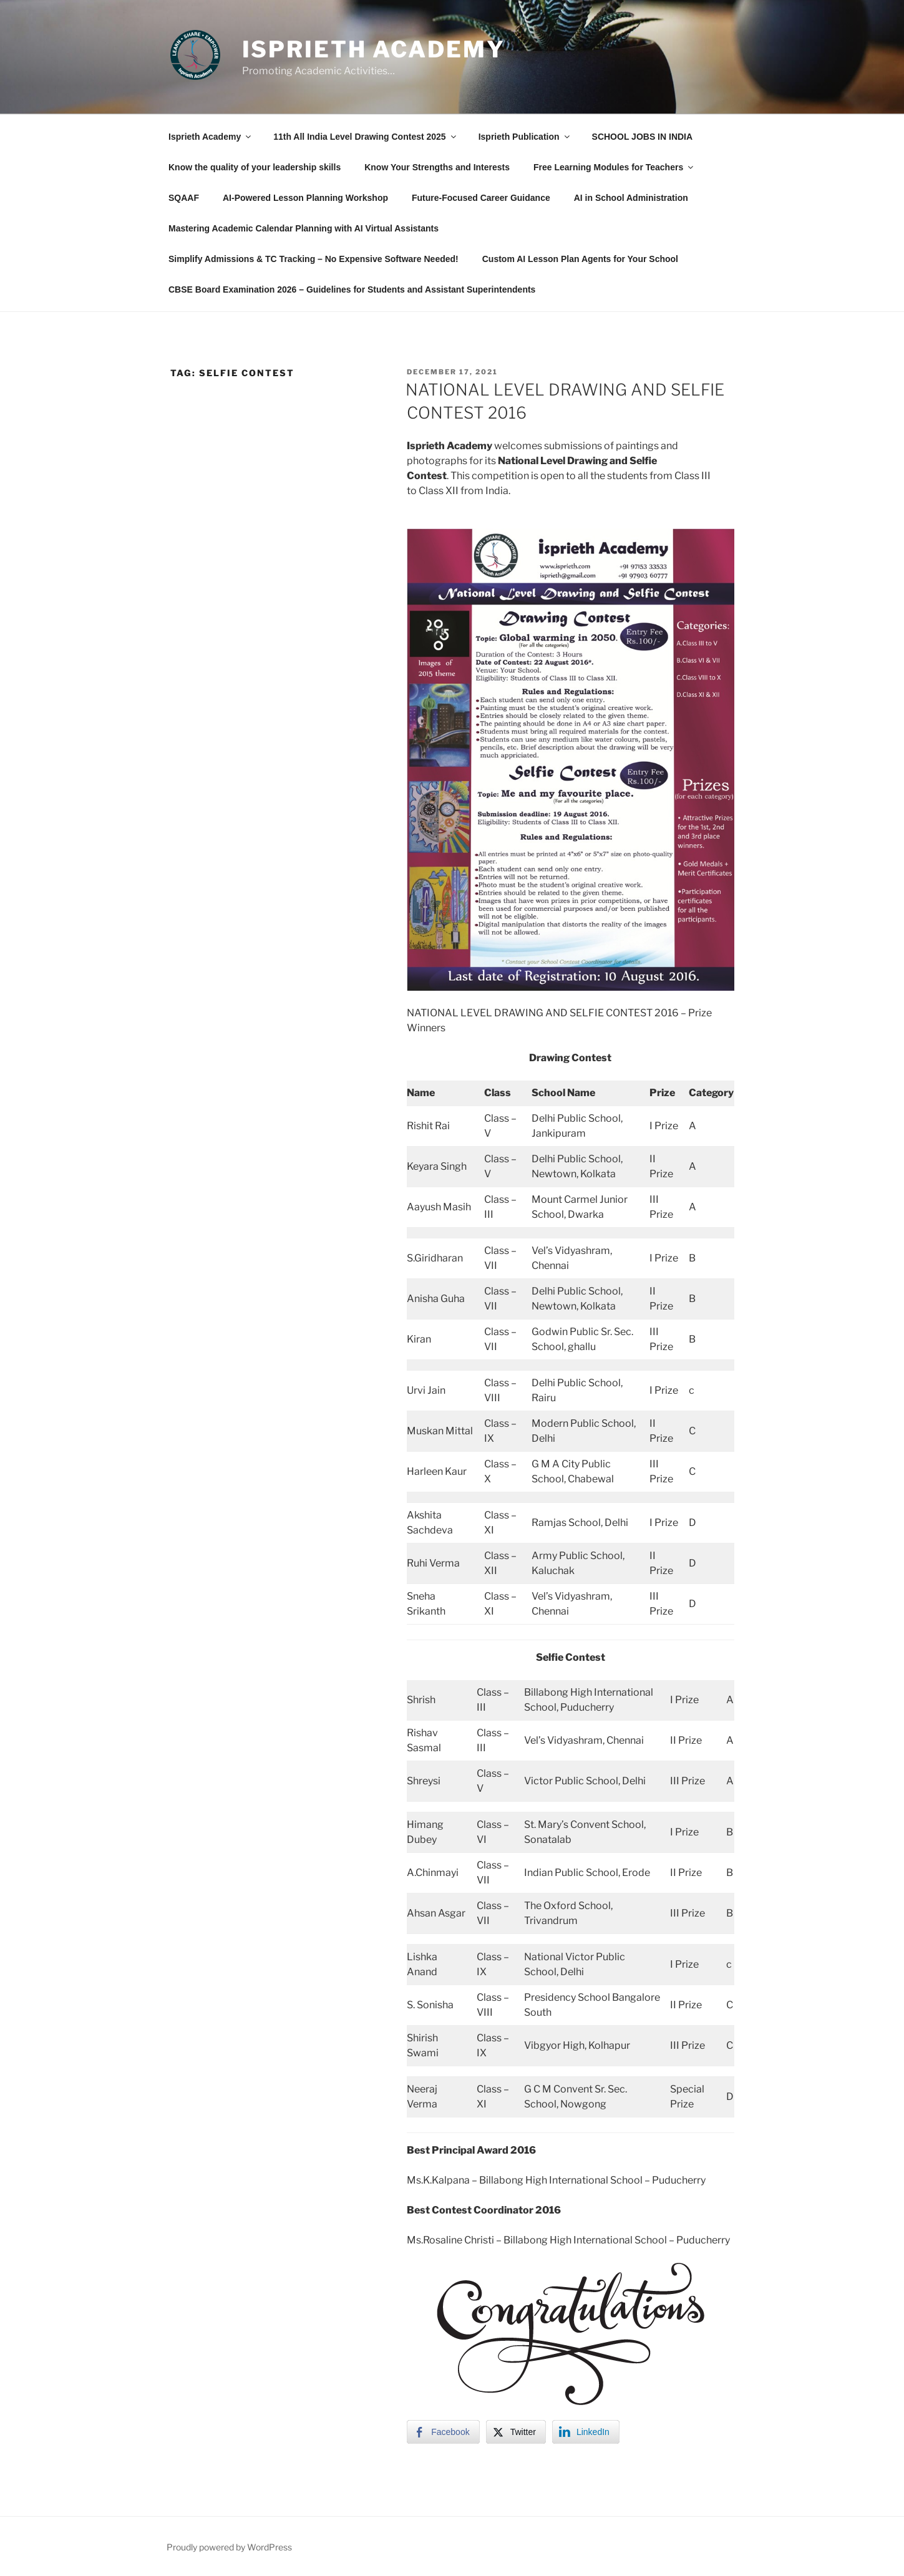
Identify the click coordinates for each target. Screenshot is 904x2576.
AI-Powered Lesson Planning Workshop (305, 198)
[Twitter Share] (516, 2432)
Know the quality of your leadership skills (254, 167)
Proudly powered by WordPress (229, 2547)
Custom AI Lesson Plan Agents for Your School (580, 259)
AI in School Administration (631, 198)
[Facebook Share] (443, 2432)
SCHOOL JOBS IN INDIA (642, 137)
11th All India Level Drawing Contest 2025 (365, 137)
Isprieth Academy (373, 49)
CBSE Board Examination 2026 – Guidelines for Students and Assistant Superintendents (351, 289)
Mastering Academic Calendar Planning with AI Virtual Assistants (303, 228)
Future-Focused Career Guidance (481, 198)
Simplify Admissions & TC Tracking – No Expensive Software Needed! (313, 259)
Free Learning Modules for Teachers (614, 167)
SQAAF (183, 198)
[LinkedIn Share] (586, 2432)
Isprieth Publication (525, 137)
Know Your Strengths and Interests (437, 167)
